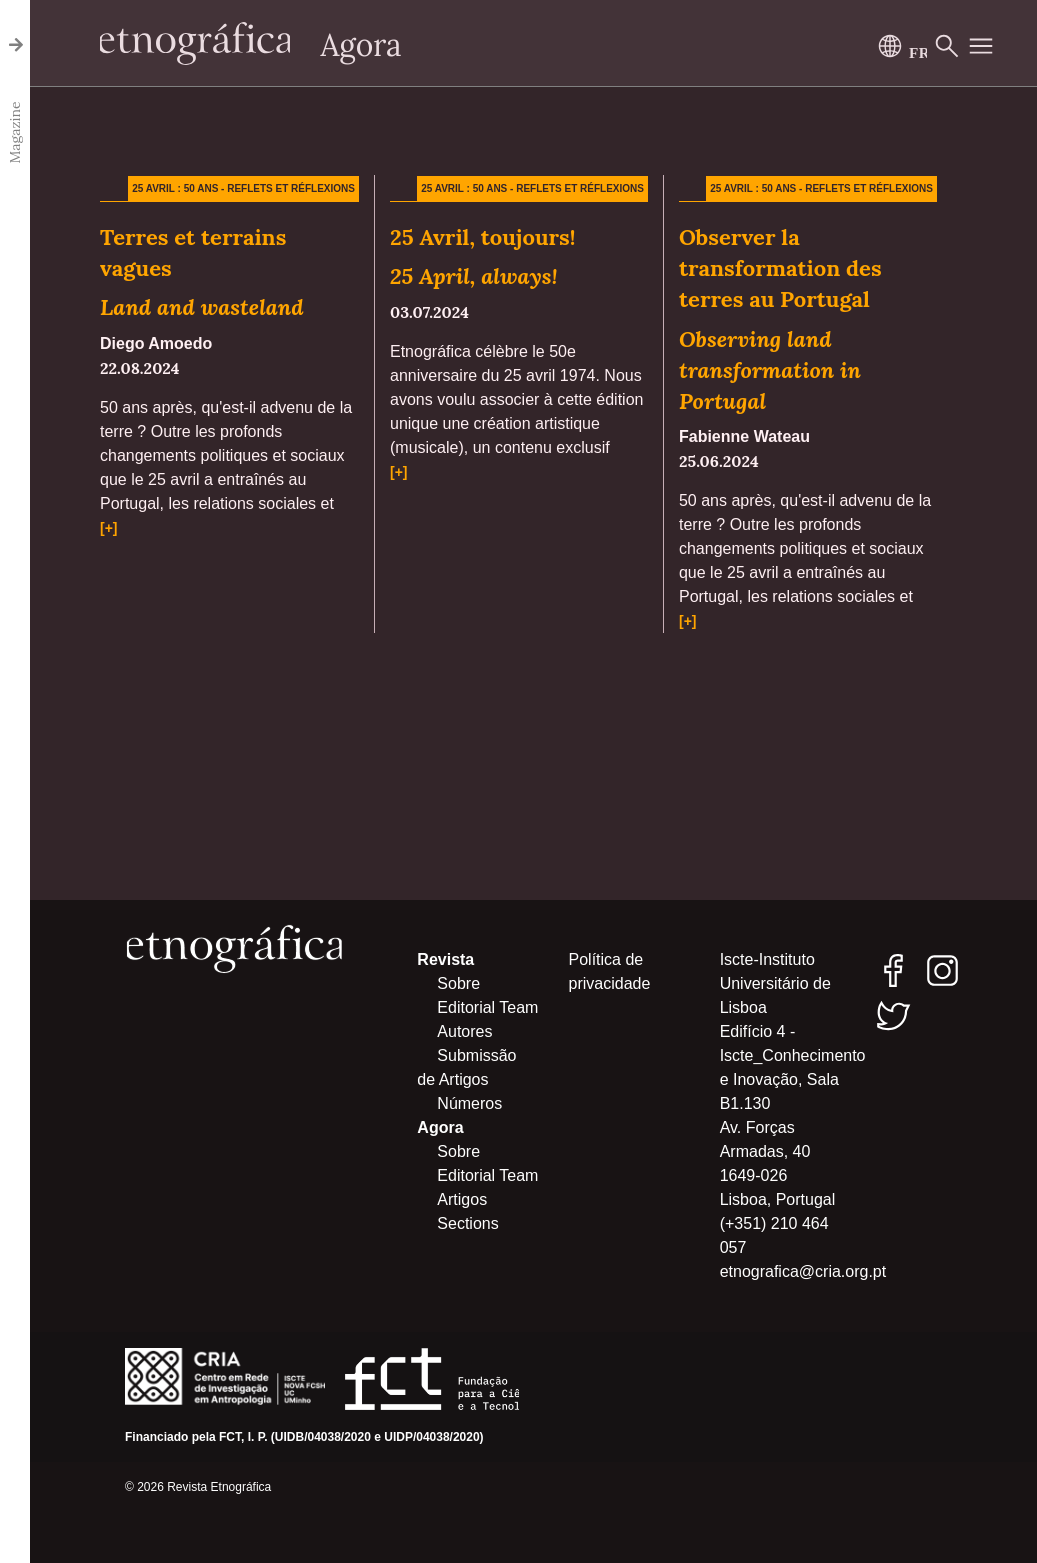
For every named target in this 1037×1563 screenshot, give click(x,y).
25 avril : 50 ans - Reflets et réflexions (243, 188)
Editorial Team (487, 1007)
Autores (464, 1031)
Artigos (462, 1199)
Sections (467, 1223)
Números (469, 1103)
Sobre (458, 983)
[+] (109, 528)
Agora (361, 45)
